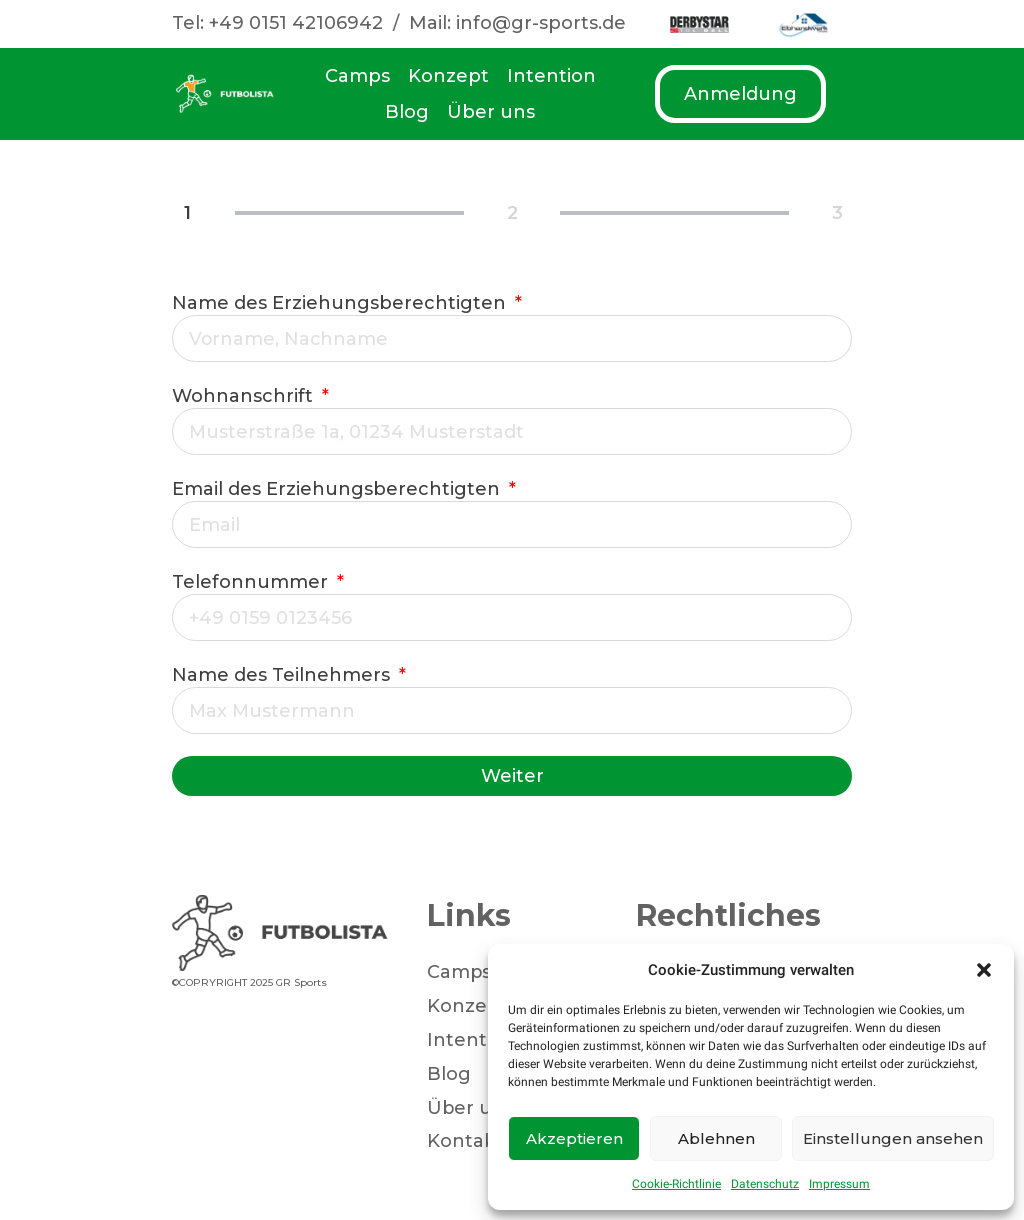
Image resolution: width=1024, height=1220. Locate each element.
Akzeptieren (574, 1138)
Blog (407, 112)
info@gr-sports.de (541, 23)
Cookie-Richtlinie (676, 1184)
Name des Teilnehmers (283, 675)
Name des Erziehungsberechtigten (341, 303)
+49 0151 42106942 (296, 23)
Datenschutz (765, 1184)
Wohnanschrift (245, 396)
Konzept (448, 76)
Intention (551, 76)
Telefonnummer (252, 582)
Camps (357, 76)
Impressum (839, 1184)
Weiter (512, 776)
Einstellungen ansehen (893, 1138)
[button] (984, 970)
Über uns (491, 112)
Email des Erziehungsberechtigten (338, 489)
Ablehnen (716, 1138)
